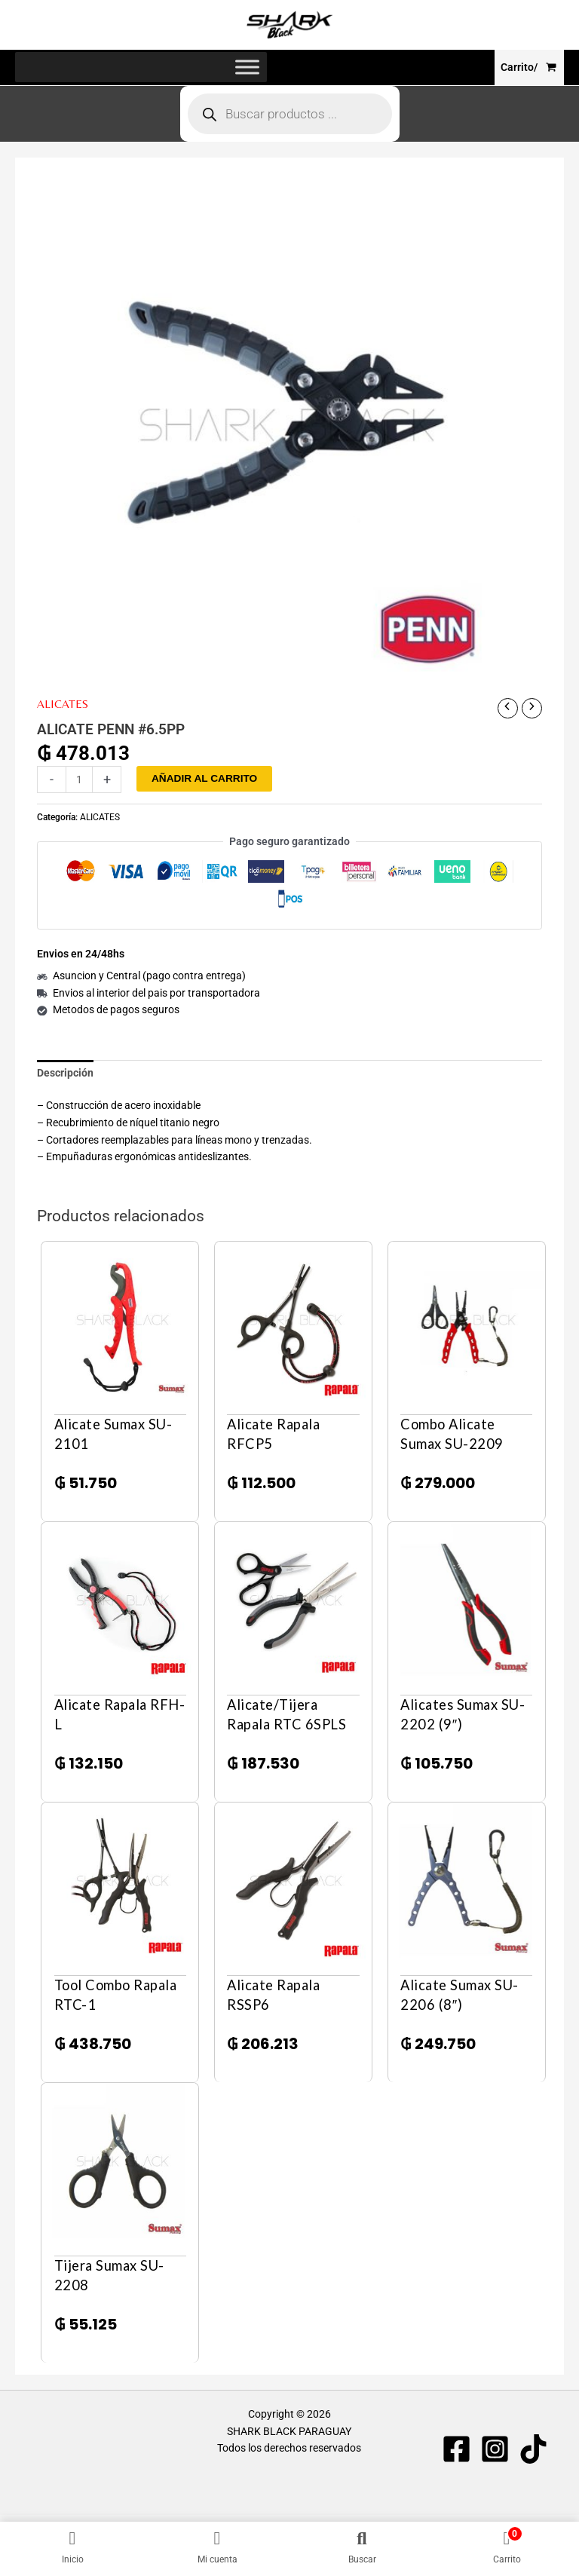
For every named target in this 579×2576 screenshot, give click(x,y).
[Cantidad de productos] (79, 780)
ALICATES (62, 704)
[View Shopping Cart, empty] (529, 68)
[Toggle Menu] (247, 68)
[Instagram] (495, 2449)
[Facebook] (456, 2449)
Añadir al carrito (204, 779)
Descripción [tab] (65, 1073)
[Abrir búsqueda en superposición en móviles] (290, 114)
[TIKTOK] (533, 2449)
